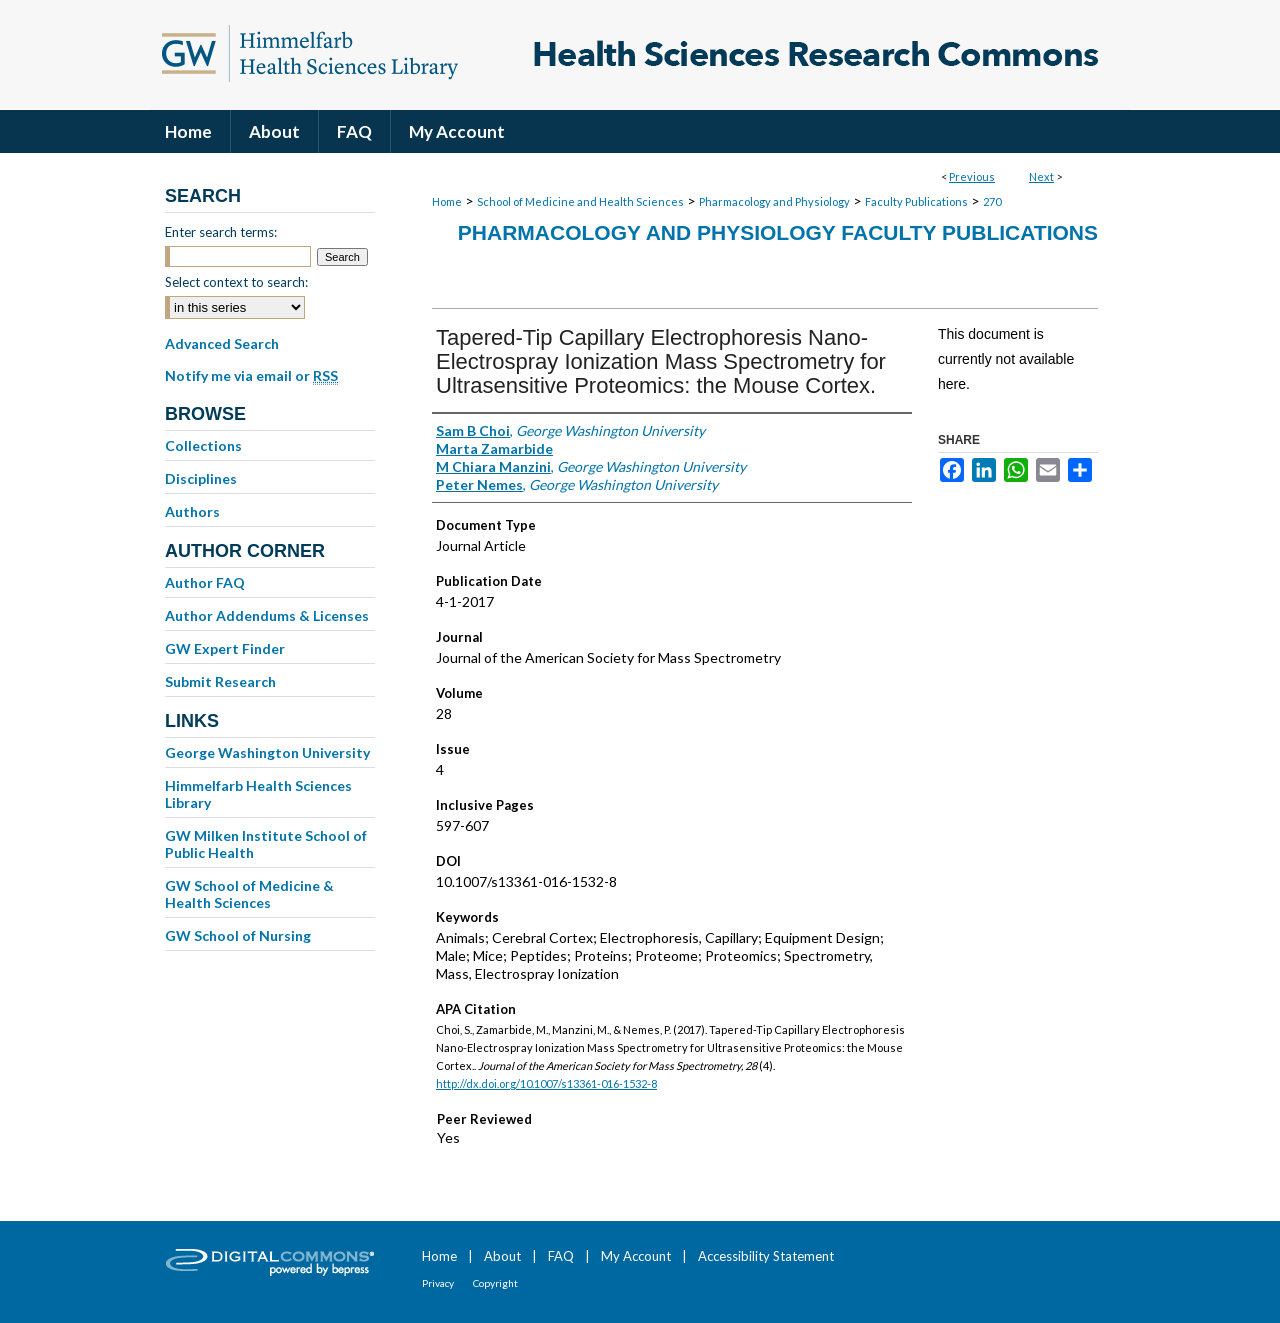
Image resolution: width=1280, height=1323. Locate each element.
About (502, 1256)
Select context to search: (236, 282)
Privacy (438, 1283)
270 (992, 201)
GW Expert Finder (225, 648)
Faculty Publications (916, 201)
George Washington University (267, 752)
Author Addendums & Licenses (267, 615)
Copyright (495, 1283)
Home (447, 201)
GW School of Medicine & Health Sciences (249, 894)
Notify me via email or (251, 376)
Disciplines (201, 478)
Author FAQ (205, 582)
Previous (972, 176)
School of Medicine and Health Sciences (580, 201)
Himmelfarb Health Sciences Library (258, 794)
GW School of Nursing (238, 935)
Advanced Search (222, 343)
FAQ (561, 1256)
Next (1041, 176)
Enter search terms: (221, 232)
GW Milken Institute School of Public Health (266, 844)
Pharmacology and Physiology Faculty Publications (778, 232)
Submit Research (220, 681)
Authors (192, 511)
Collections (203, 445)
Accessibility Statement (766, 1256)
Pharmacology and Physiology (774, 201)
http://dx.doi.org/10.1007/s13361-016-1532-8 (546, 1083)
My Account (636, 1256)
